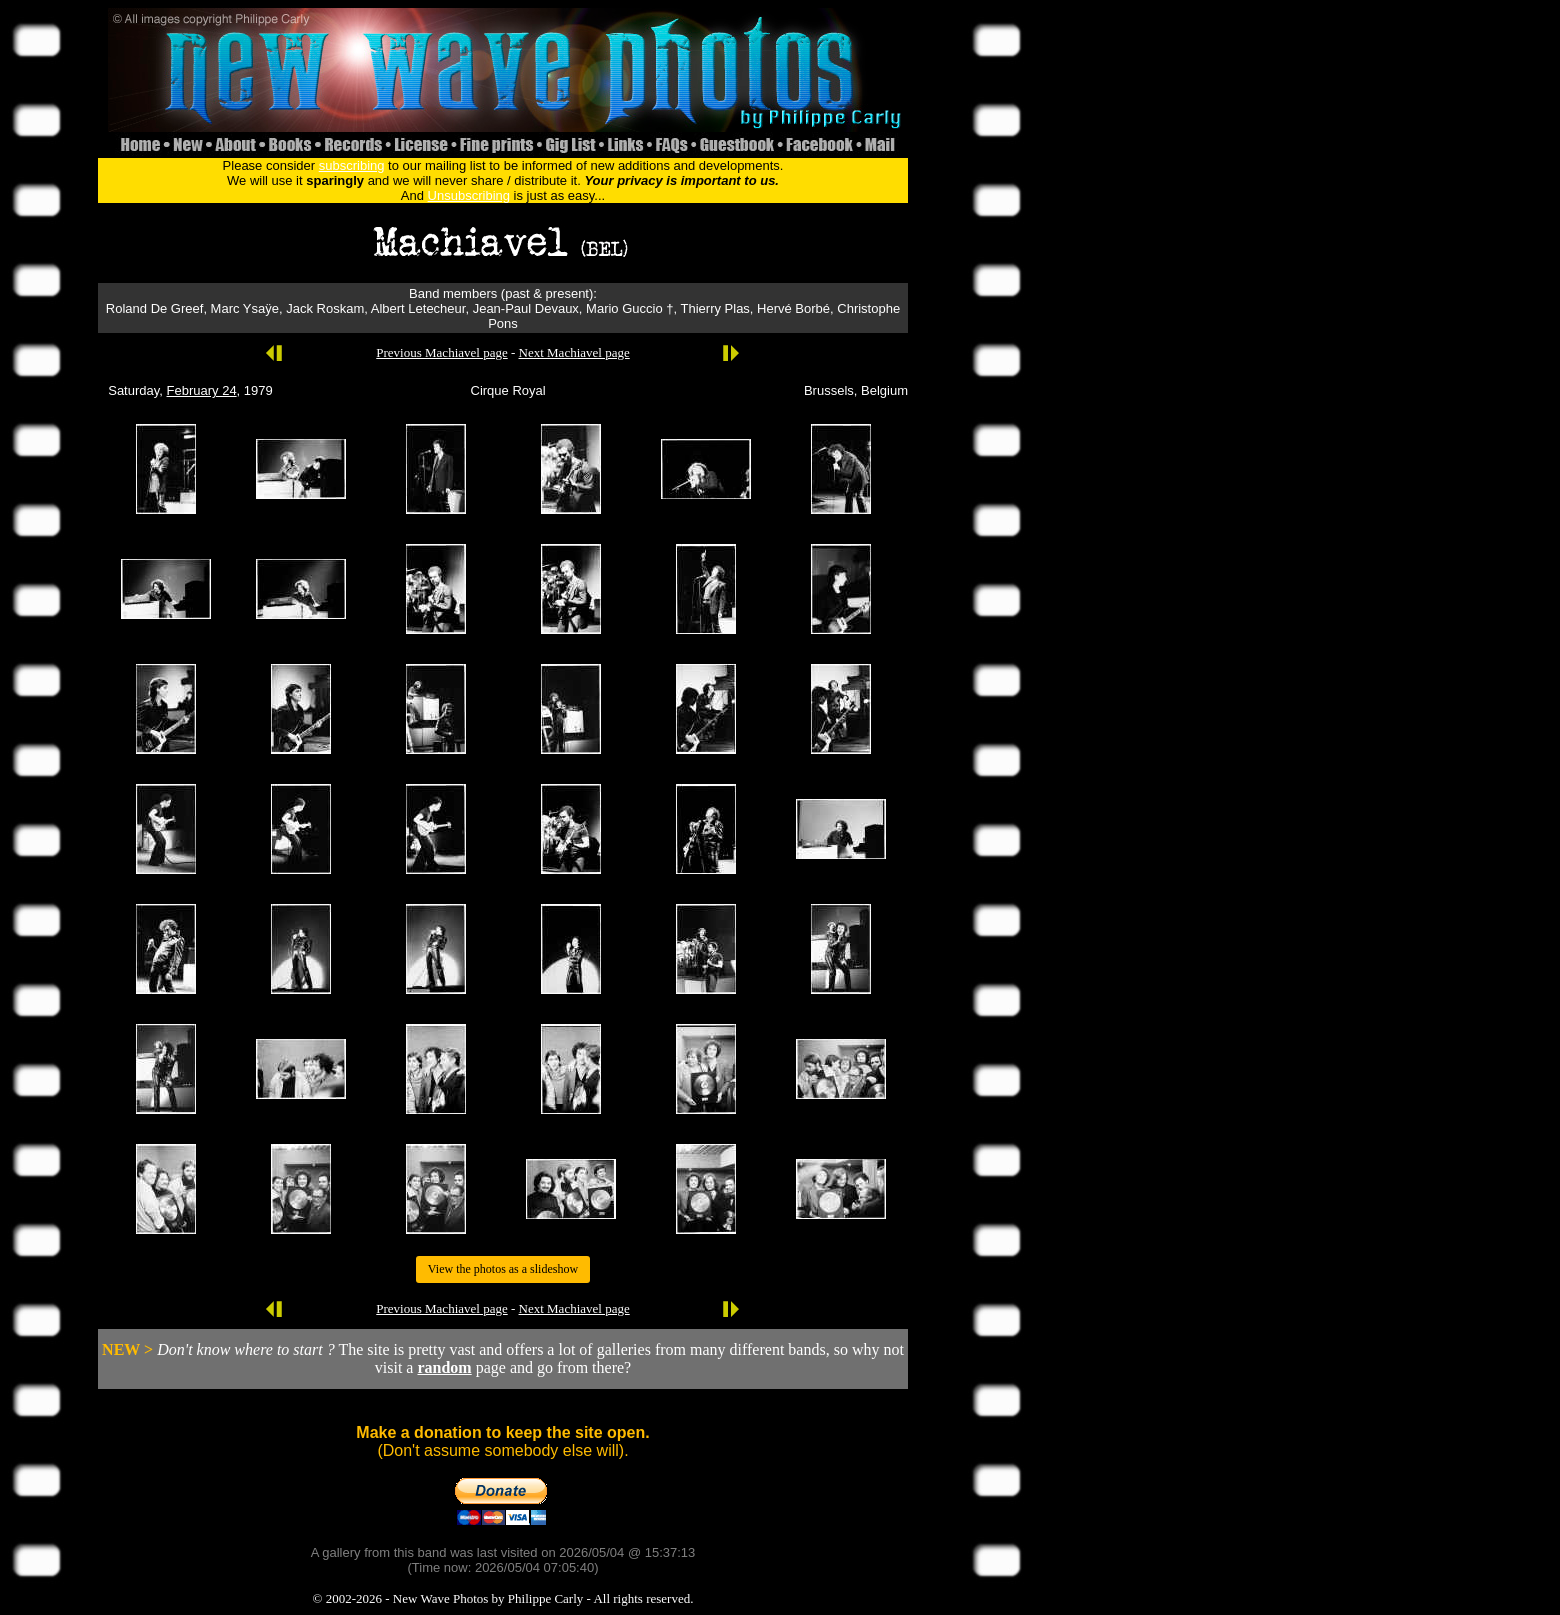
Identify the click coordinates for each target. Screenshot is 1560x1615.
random (444, 1367)
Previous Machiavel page (441, 352)
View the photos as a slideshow (503, 1269)
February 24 (202, 390)
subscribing (352, 165)
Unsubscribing (469, 195)
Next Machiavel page (574, 352)
